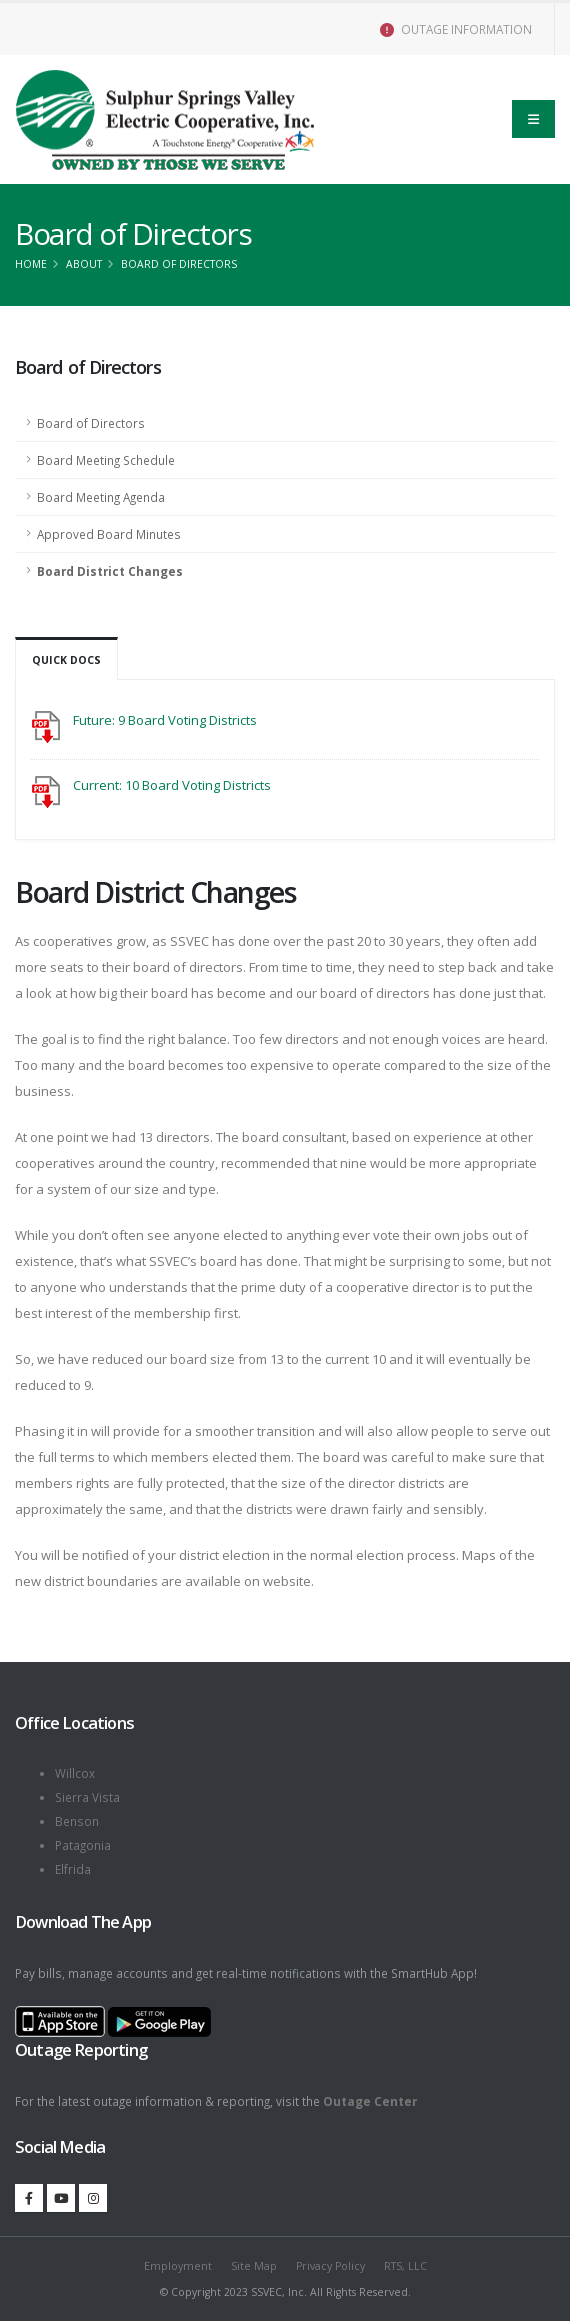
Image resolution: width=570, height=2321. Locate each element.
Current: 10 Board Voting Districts (172, 785)
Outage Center (370, 2101)
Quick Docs (66, 660)
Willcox (75, 1773)
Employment (178, 2266)
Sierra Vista (87, 1797)
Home (31, 264)
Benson (77, 1821)
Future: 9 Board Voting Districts (165, 720)
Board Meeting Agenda (101, 497)
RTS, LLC (405, 2266)
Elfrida (73, 1869)
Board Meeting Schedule (106, 460)
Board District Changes (110, 571)
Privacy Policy (330, 2266)
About (84, 264)
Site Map (254, 2266)
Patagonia (83, 1845)
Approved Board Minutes (109, 534)
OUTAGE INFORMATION (456, 29)
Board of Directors (91, 423)
